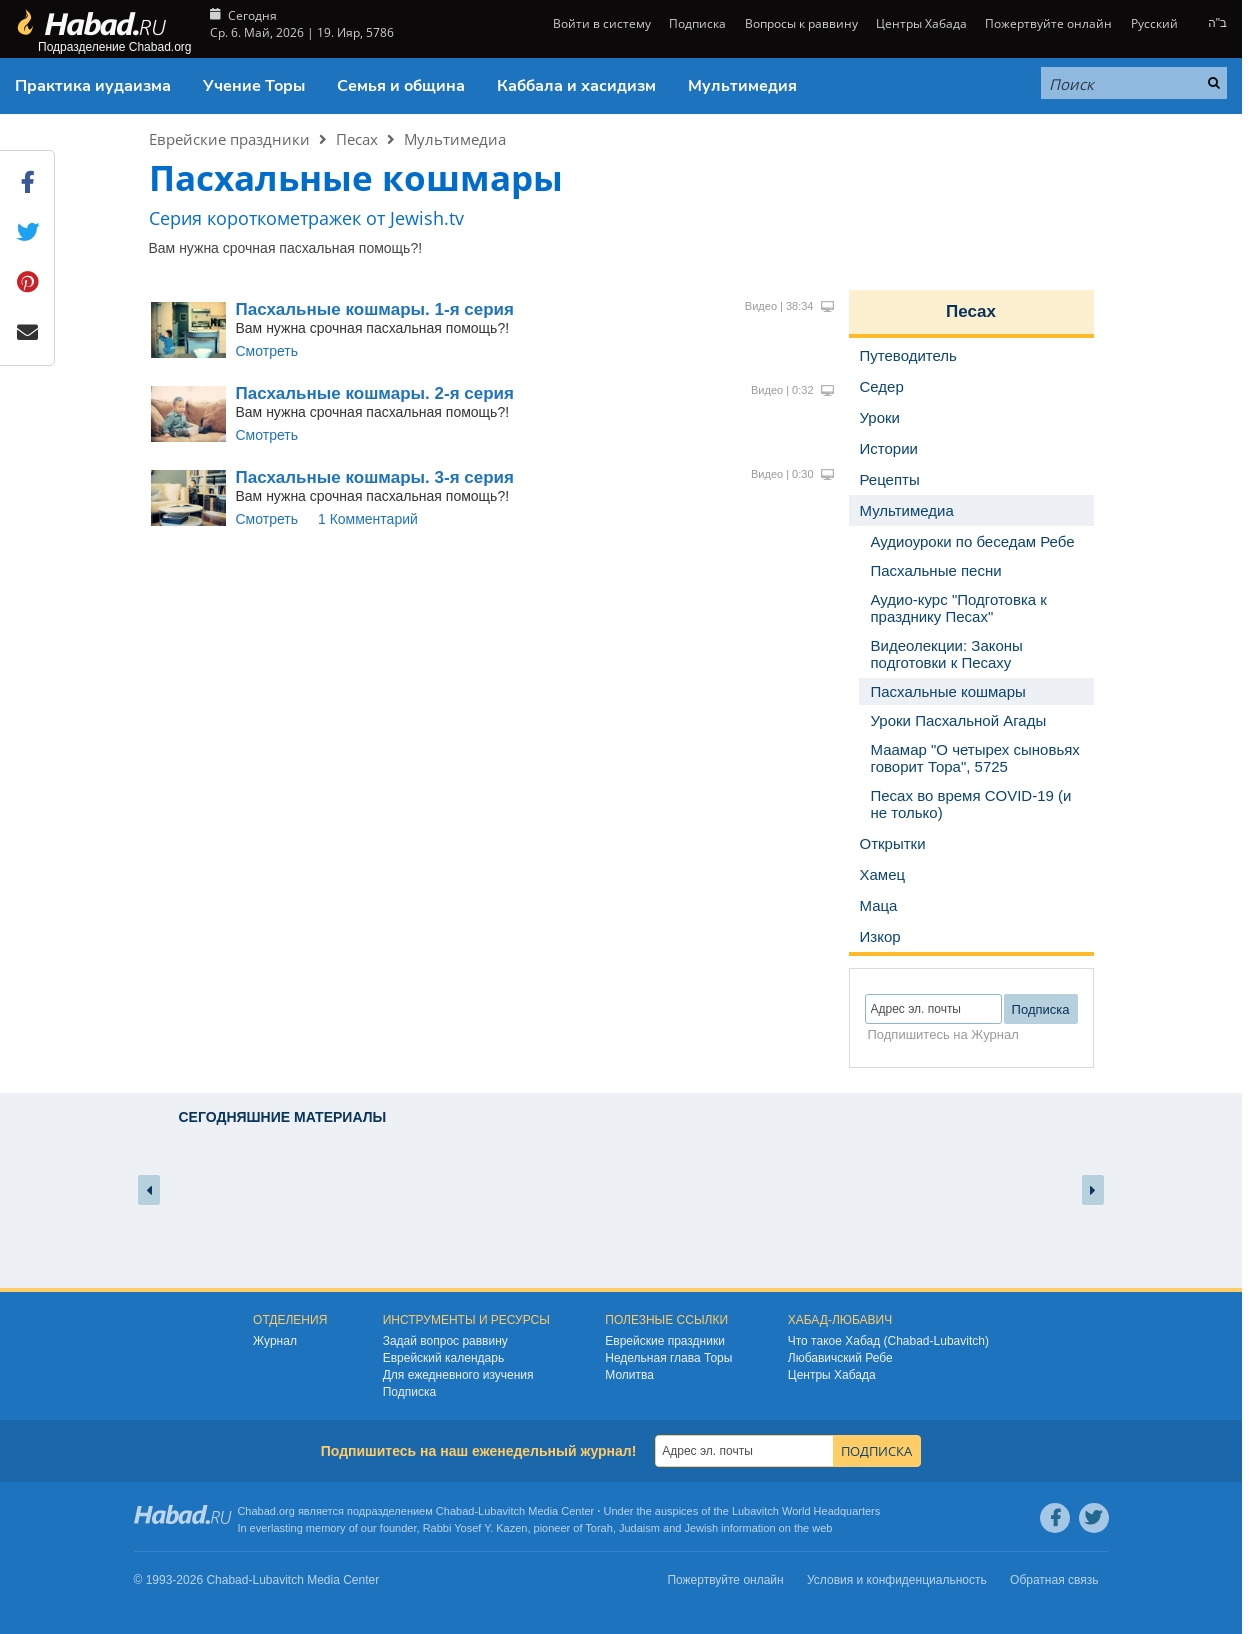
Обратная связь (1054, 1580)
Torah (599, 1528)
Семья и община (401, 86)
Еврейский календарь (444, 1358)
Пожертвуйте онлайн (1048, 23)
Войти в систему (600, 23)
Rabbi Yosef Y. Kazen (475, 1528)
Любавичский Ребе (840, 1358)
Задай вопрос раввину (445, 1341)
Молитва (629, 1375)
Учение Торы (254, 86)
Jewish (701, 1528)
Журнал (275, 1341)
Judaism (639, 1528)
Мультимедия (742, 86)
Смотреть (267, 351)
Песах (357, 139)
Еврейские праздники (229, 139)
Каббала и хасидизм (576, 86)
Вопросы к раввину (801, 23)
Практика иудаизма (93, 86)
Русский (1154, 23)
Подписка (697, 23)
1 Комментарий (368, 519)
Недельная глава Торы (668, 1358)
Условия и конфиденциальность (897, 1580)
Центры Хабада (921, 23)
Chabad (455, 1511)
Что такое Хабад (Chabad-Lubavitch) (888, 1341)
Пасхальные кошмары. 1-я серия (375, 309)
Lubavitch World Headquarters (806, 1511)
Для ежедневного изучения (458, 1375)
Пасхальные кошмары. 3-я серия (375, 477)
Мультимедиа (455, 139)
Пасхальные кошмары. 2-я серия (375, 393)
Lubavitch (501, 1511)
